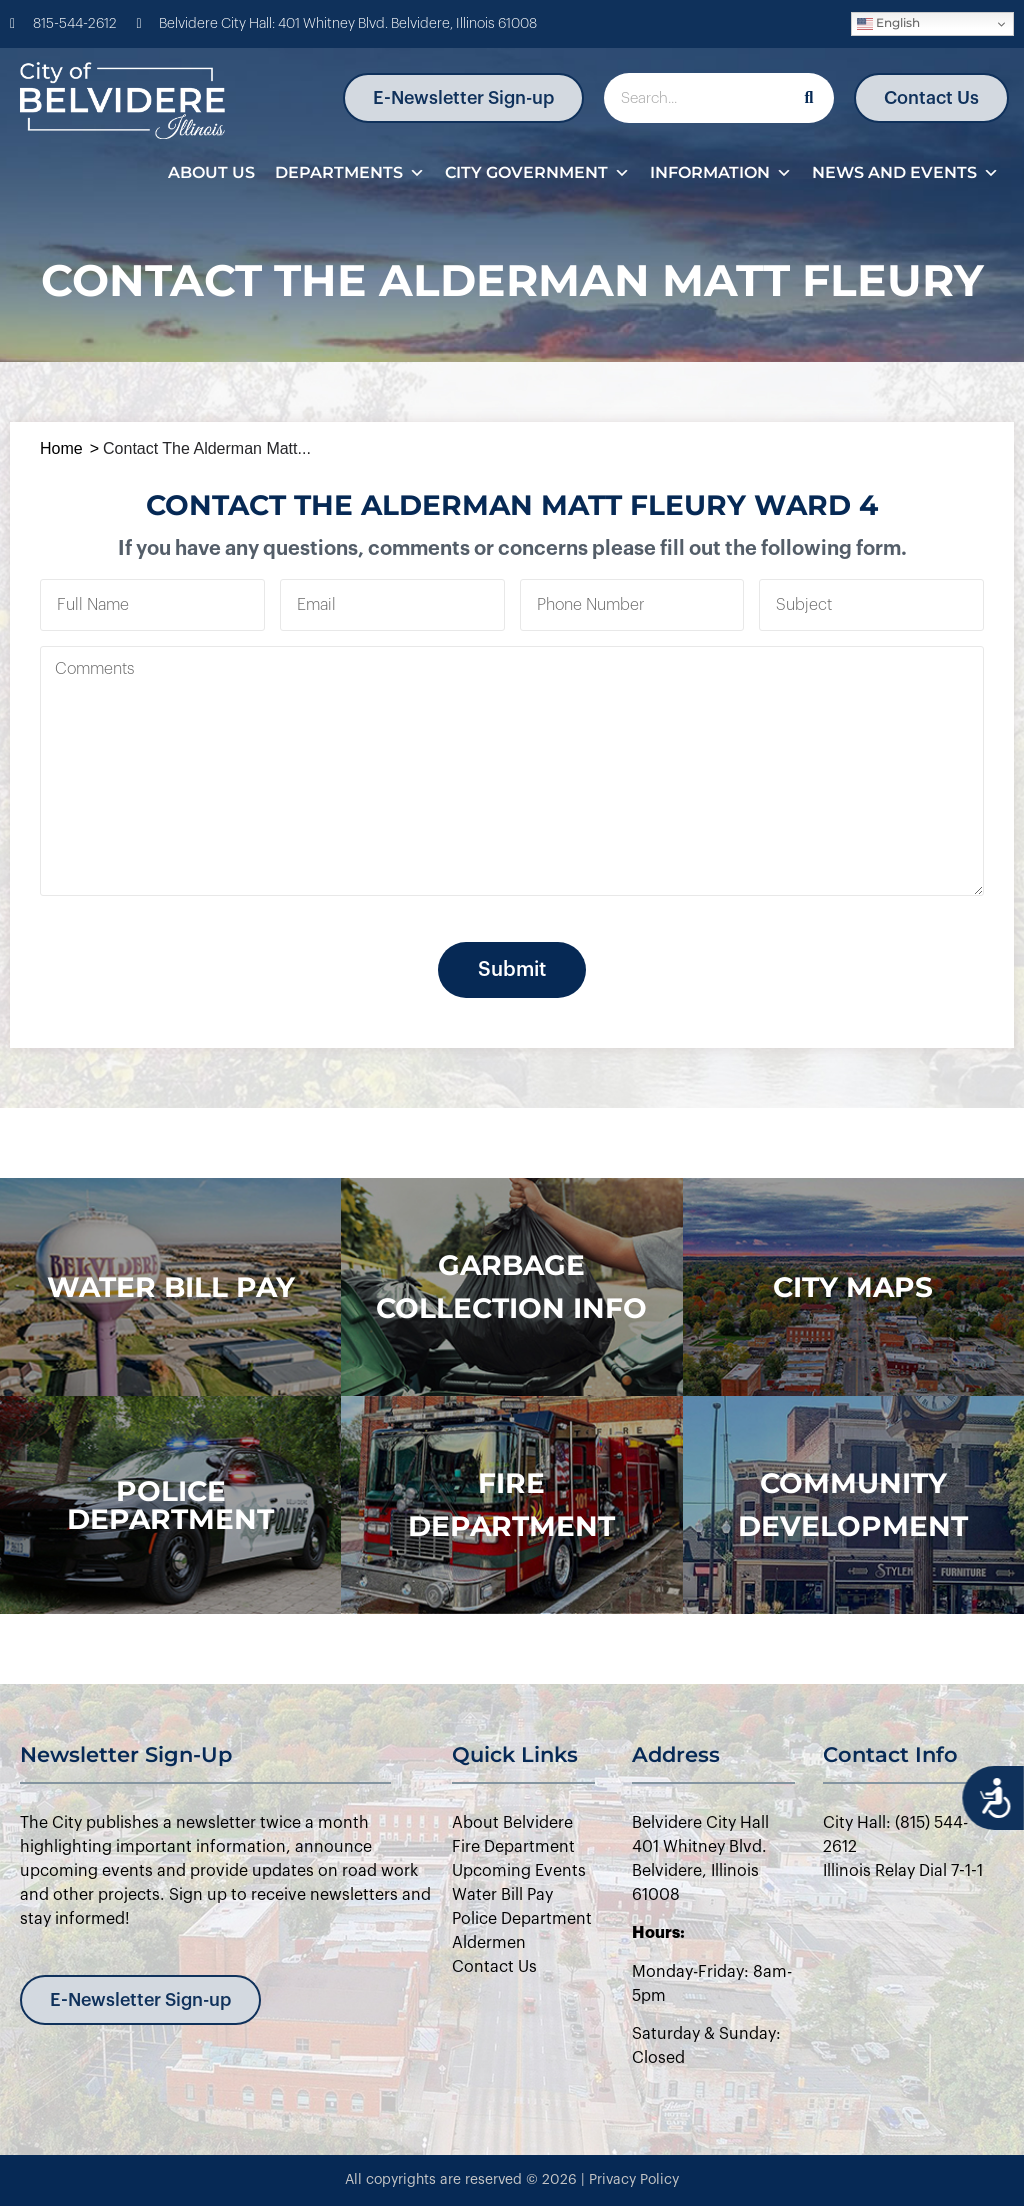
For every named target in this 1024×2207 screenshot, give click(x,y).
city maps (853, 1287)
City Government (537, 173)
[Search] (809, 98)
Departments (350, 173)
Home (61, 448)
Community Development (853, 1504)
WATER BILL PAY (171, 1287)
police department (170, 1505)
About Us (211, 172)
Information (721, 173)
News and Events (905, 173)
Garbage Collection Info (511, 1286)
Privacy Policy (634, 2180)
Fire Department (511, 1504)
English (888, 23)
